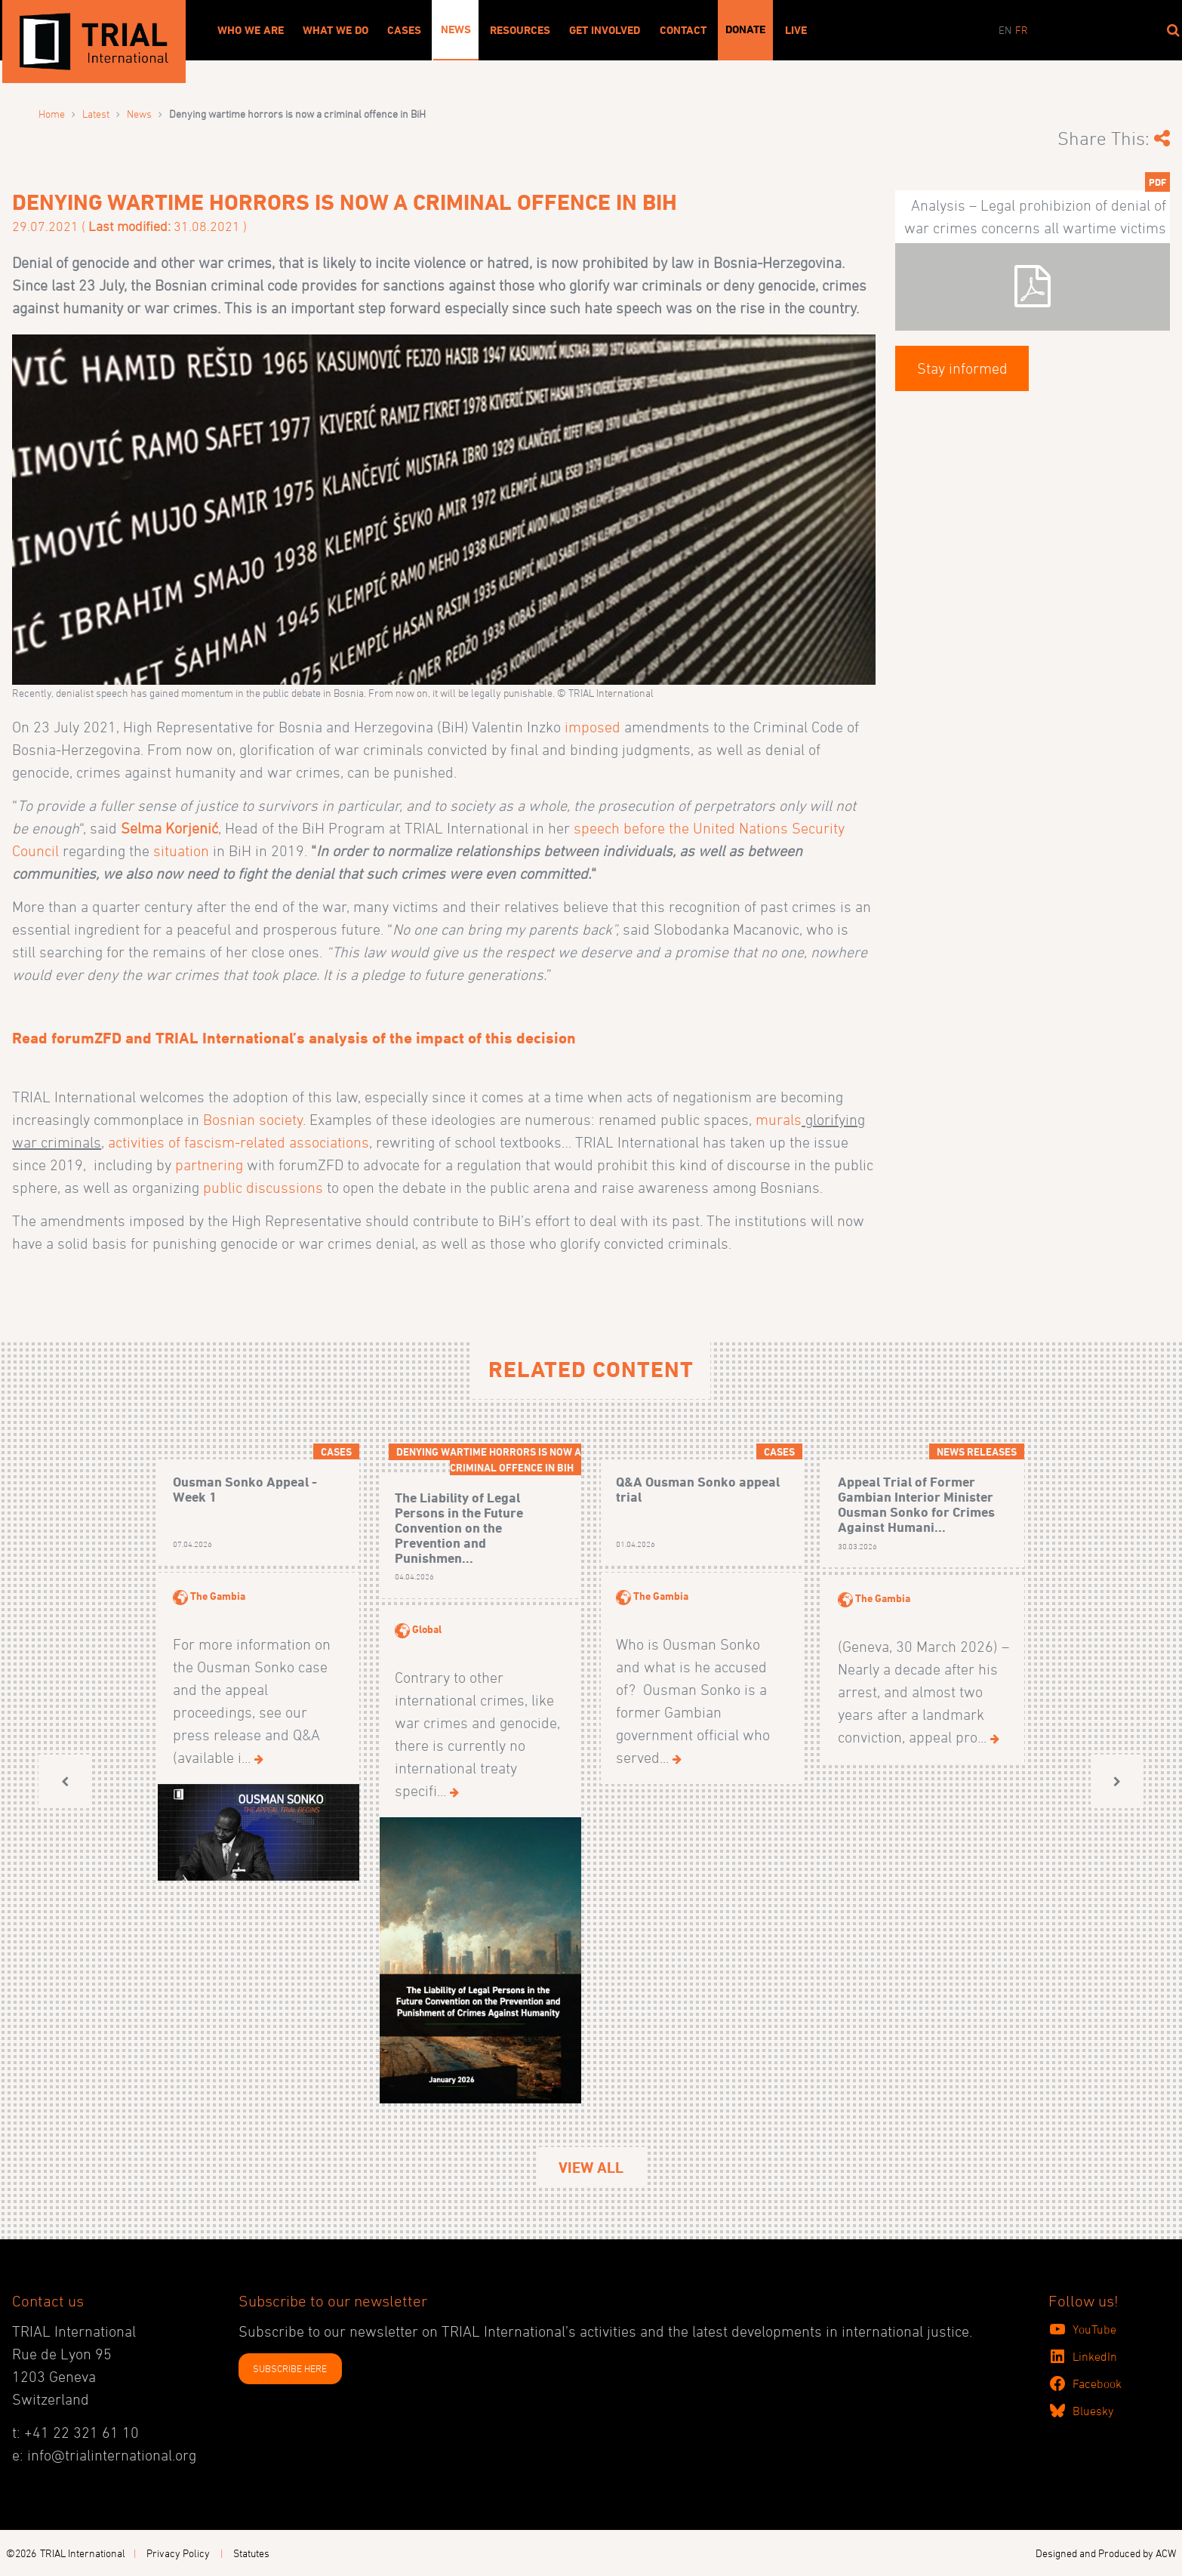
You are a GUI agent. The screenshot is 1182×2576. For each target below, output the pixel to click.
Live (796, 30)
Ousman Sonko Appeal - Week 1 (245, 1489)
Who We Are (250, 30)
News (456, 29)
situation (181, 851)
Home (51, 113)
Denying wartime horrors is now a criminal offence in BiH (488, 1459)
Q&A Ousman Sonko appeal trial (698, 1489)
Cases (404, 30)
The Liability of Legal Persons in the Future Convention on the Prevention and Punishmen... (459, 1527)
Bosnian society (253, 1119)
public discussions (263, 1187)
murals (779, 1119)
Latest (95, 113)
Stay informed (962, 368)
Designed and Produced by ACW (1106, 2553)
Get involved (604, 30)
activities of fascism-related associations (238, 1142)
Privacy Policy (178, 2553)
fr (1021, 29)
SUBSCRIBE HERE (290, 2368)
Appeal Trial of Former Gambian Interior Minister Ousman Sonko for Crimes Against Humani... (916, 1504)
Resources (520, 30)
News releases (977, 1451)
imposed (594, 727)
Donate (745, 29)
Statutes (251, 2553)
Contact (683, 30)
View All (591, 2167)
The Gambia (217, 1595)
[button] (64, 1781)
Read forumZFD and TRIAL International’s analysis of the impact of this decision (294, 1038)
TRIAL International (82, 2553)
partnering (209, 1165)
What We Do (335, 30)
